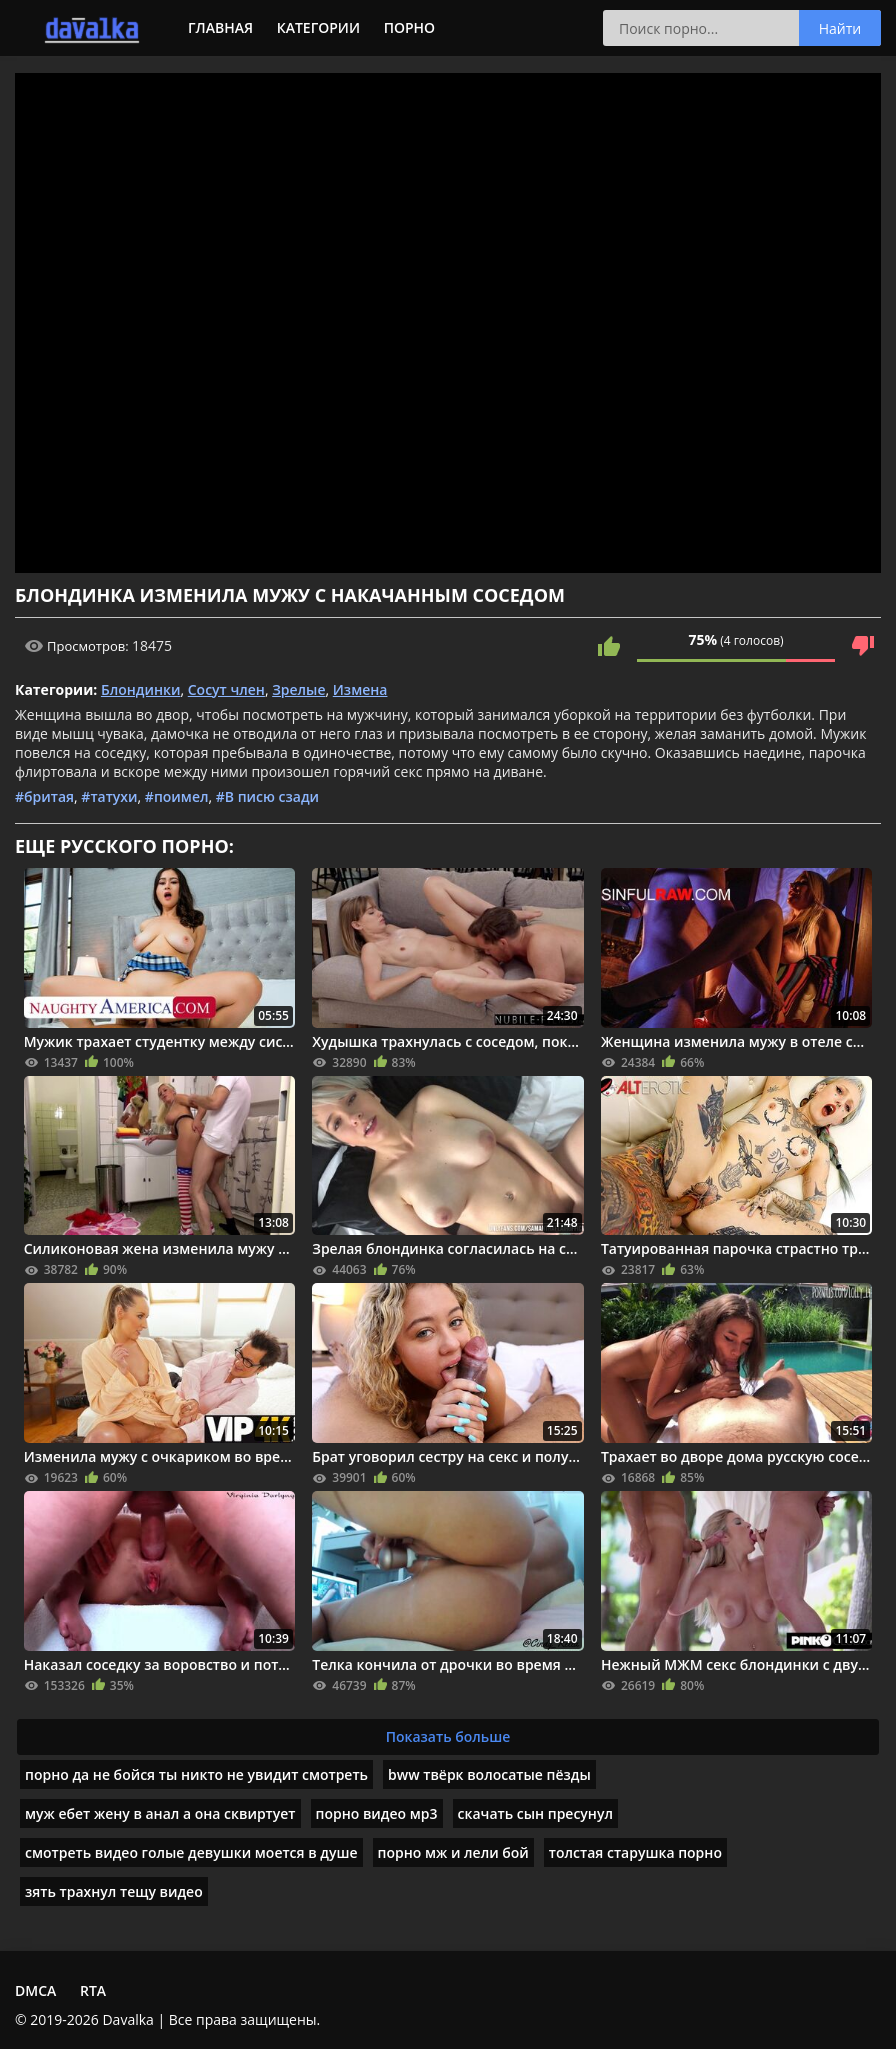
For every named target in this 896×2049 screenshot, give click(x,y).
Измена (360, 689)
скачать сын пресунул (535, 1813)
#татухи (109, 796)
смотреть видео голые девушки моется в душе (191, 1852)
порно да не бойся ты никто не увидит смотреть (196, 1774)
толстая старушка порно (635, 1852)
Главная (220, 27)
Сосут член (226, 689)
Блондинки (141, 689)
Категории (318, 27)
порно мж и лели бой (453, 1852)
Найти (840, 28)
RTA (93, 1990)
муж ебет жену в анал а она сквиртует (160, 1813)
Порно (409, 27)
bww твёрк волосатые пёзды (489, 1774)
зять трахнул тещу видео (114, 1891)
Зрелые (298, 689)
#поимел (177, 796)
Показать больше (448, 1736)
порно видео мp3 (377, 1813)
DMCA (35, 1990)
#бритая (44, 796)
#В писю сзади (267, 796)
